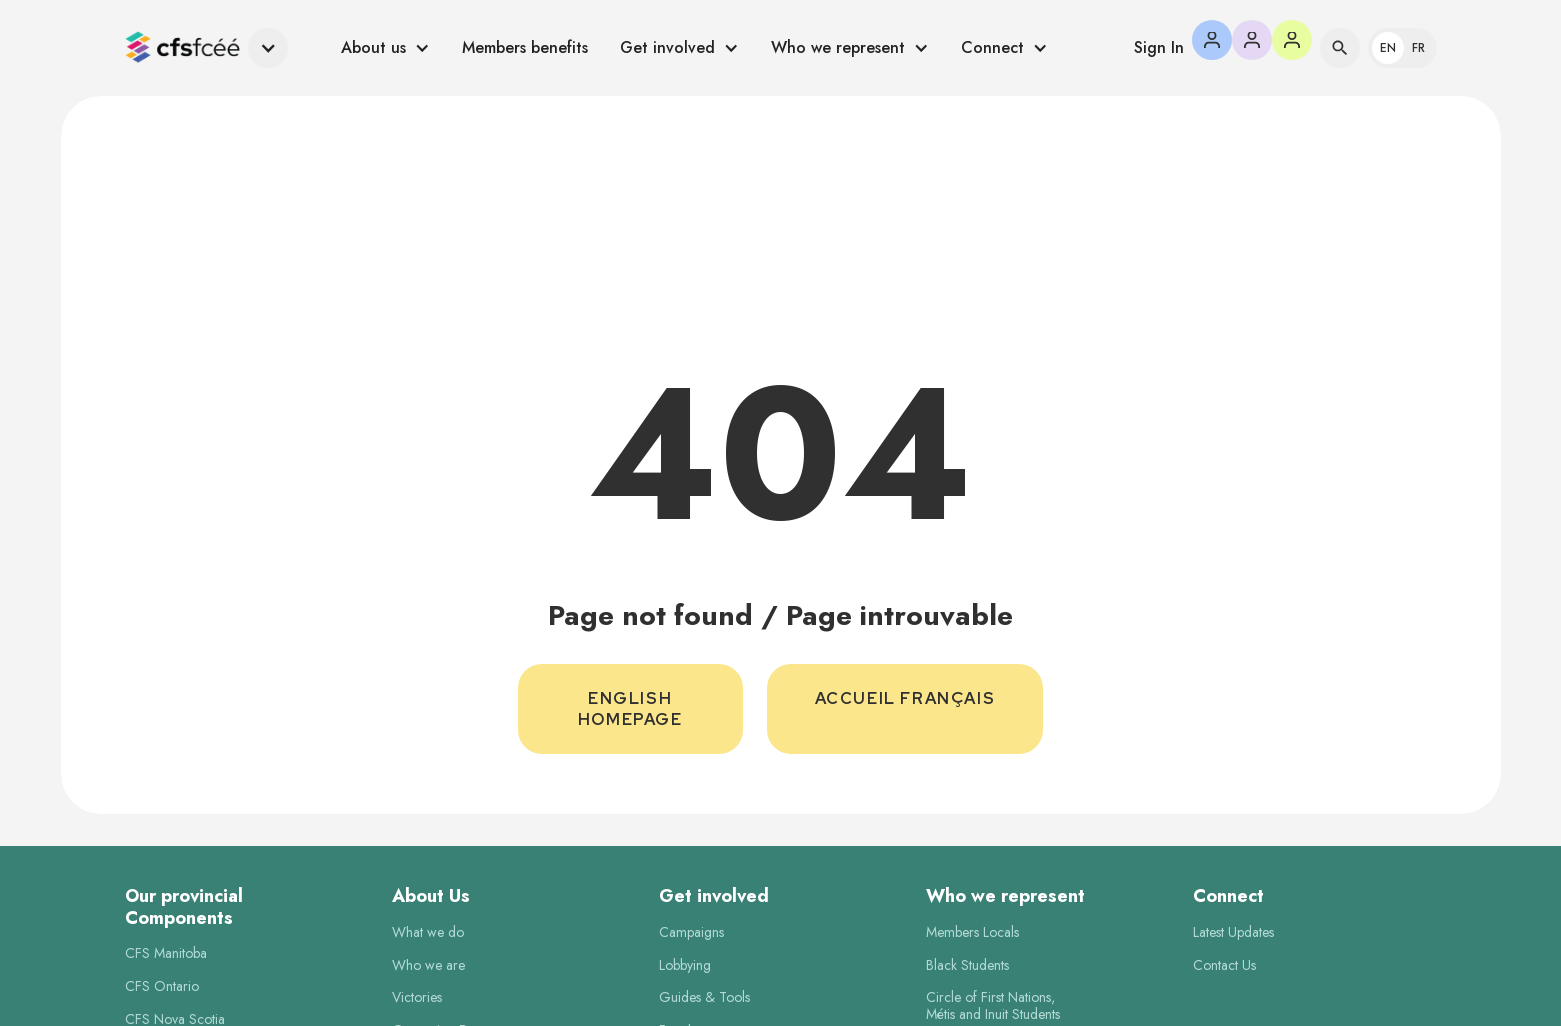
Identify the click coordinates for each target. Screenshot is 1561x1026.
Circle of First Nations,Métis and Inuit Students (993, 1006)
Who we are (428, 965)
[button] (206, 48)
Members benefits (525, 47)
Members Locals (972, 932)
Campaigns (691, 932)
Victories (417, 997)
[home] (182, 48)
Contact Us (1224, 965)
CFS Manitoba (166, 953)
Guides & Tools (704, 997)
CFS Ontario (162, 986)
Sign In (1159, 47)
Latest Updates (1233, 932)
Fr (1418, 48)
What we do (428, 932)
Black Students (967, 965)
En (1388, 48)
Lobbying (685, 965)
